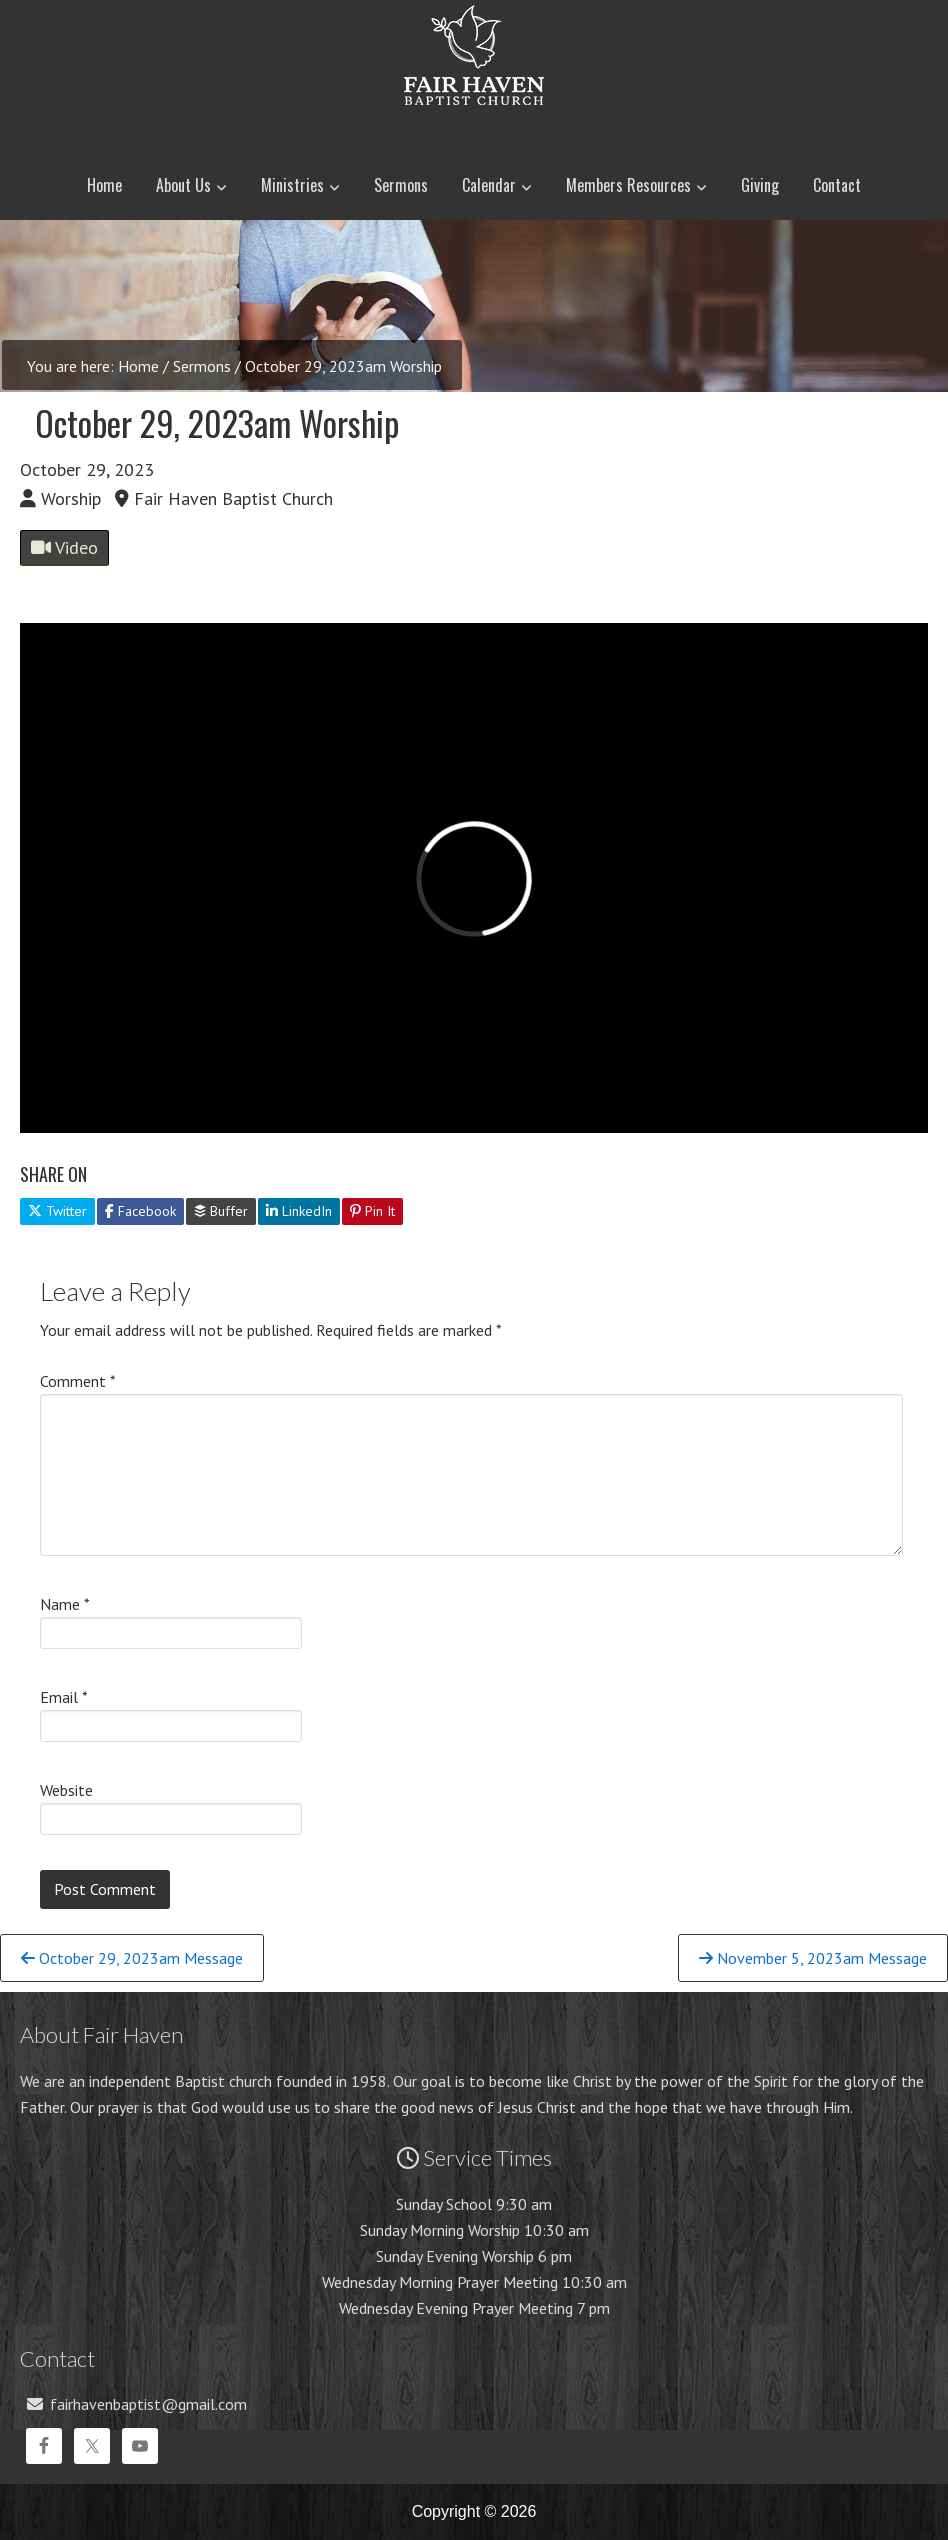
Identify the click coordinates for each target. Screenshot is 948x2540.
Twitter (57, 1211)
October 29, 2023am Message (132, 1958)
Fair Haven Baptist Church (474, 125)
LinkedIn (299, 1211)
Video (64, 547)
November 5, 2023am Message (813, 1958)
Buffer (221, 1211)
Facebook (140, 1211)
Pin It (372, 1211)
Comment (78, 1381)
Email (64, 1697)
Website (66, 1790)
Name (65, 1604)
